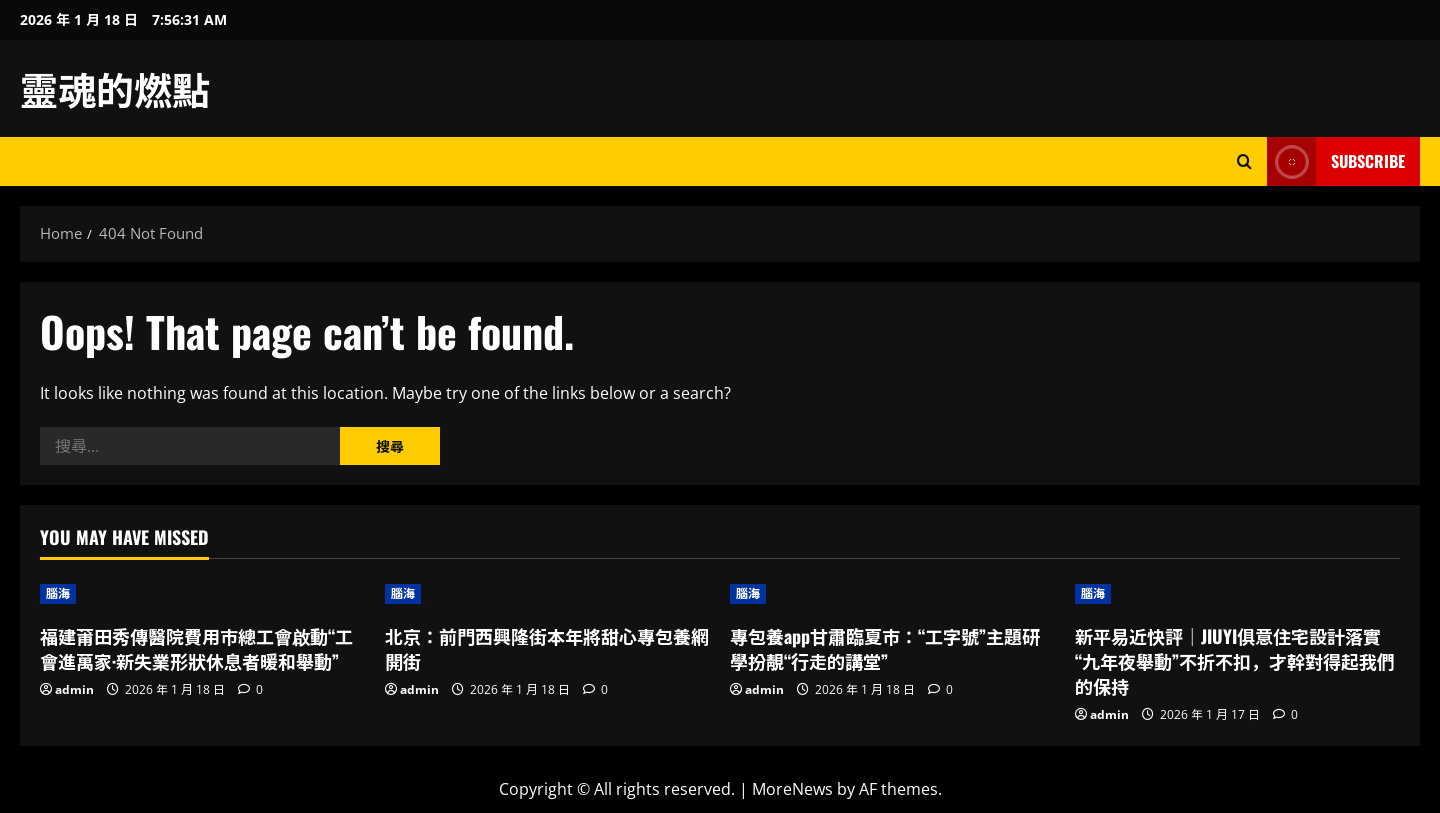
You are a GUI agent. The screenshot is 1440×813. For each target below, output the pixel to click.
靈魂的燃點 (115, 88)
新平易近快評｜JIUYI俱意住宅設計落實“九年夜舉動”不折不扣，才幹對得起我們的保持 (1235, 661)
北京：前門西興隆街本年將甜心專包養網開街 (547, 648)
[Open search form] (1244, 161)
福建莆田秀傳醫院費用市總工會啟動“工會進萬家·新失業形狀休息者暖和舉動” (196, 648)
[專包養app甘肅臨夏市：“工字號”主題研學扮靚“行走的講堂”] (892, 594)
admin (74, 689)
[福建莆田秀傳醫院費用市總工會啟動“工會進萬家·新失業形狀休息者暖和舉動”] (202, 594)
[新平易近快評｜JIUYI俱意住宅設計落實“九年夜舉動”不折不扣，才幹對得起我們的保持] (1237, 594)
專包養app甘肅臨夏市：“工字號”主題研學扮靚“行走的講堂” (885, 648)
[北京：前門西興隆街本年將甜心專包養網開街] (547, 594)
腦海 (58, 593)
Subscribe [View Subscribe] (1336, 161)
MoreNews (792, 789)
